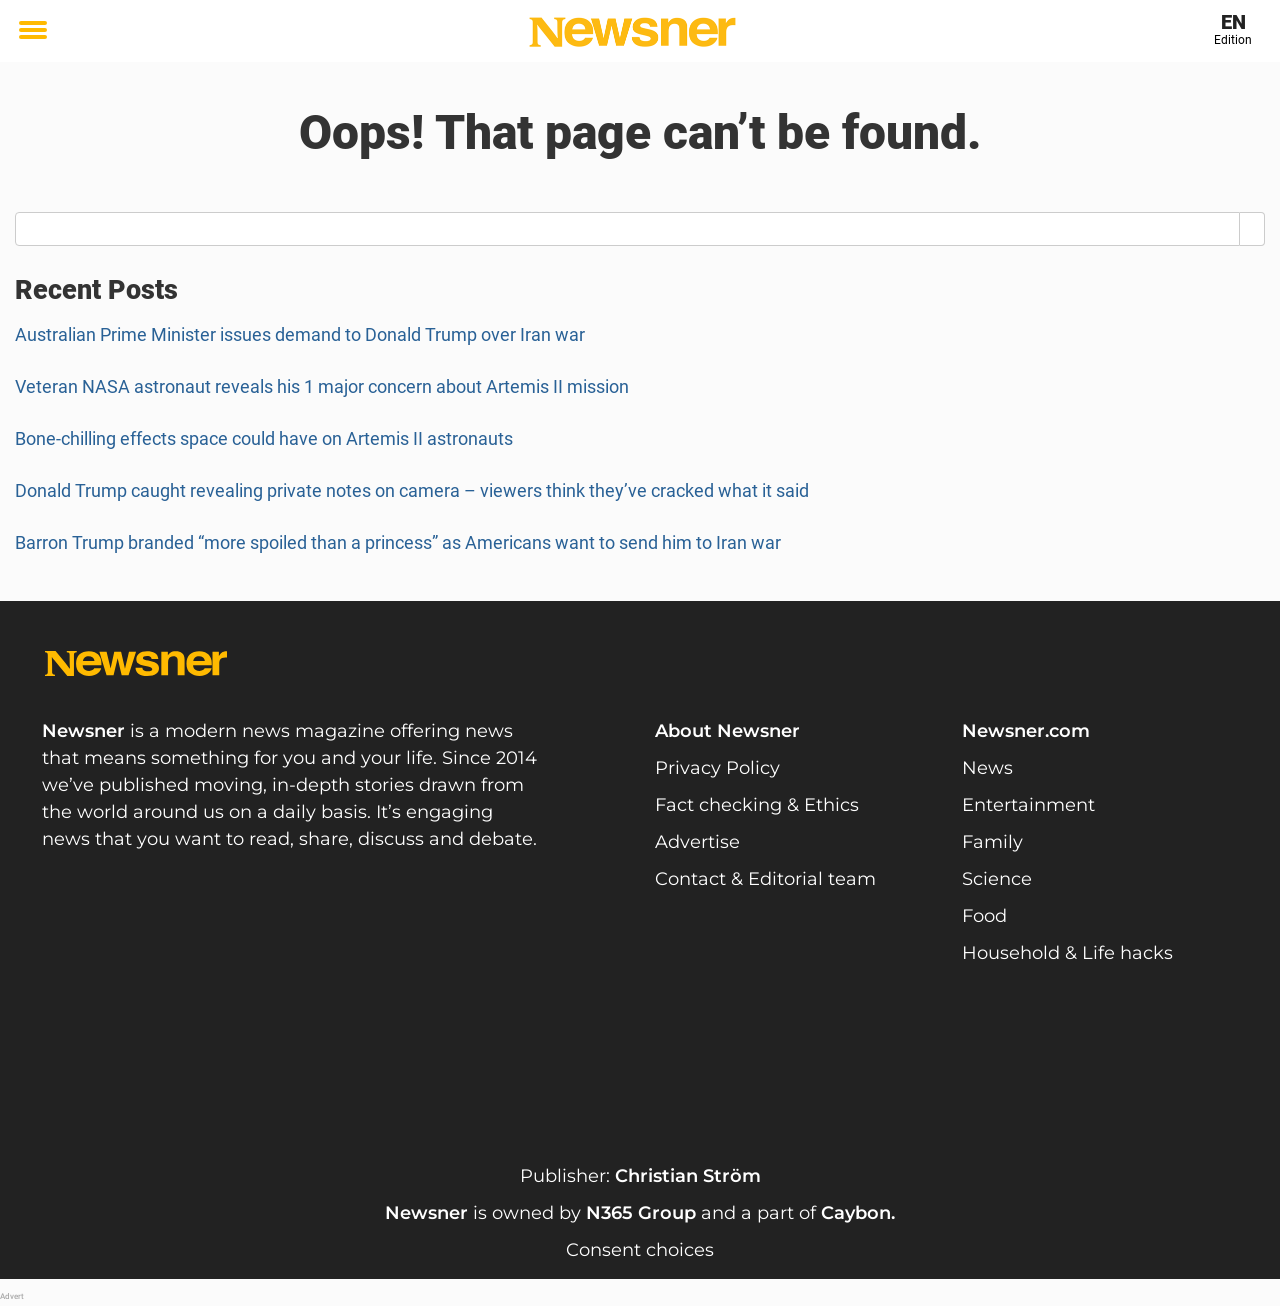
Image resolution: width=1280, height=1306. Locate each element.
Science (997, 879)
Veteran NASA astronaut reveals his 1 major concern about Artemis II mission (322, 386)
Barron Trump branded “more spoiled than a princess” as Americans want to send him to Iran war (398, 542)
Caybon (856, 1213)
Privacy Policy (717, 768)
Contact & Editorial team (765, 879)
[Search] (1252, 229)
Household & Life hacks (1067, 953)
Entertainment (1028, 805)
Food (984, 916)
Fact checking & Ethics (757, 805)
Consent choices (640, 1250)
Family (992, 842)
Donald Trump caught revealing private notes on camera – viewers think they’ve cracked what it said (412, 490)
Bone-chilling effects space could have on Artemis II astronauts (264, 438)
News (987, 768)
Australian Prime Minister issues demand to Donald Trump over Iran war (300, 334)
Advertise (697, 842)
